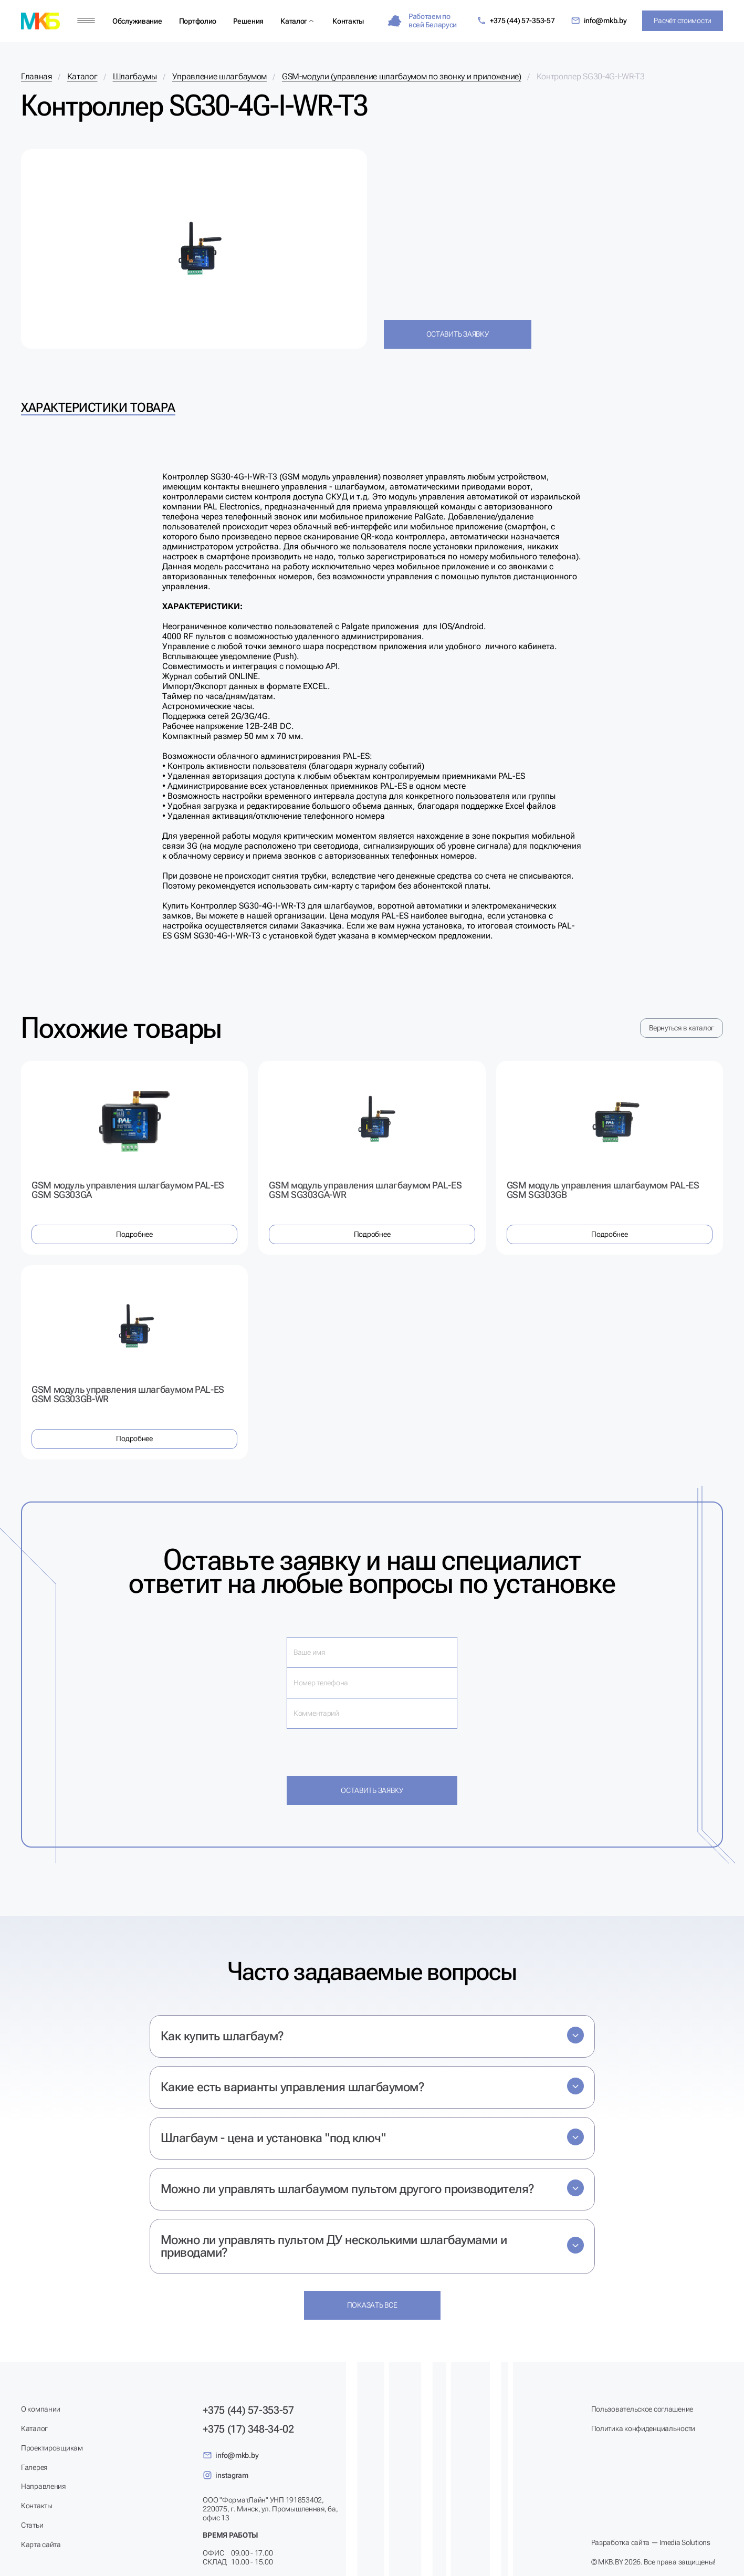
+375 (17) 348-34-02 (248, 2429)
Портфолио (197, 21)
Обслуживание (137, 21)
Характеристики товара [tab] (98, 407)
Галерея (34, 2467)
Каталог (293, 21)
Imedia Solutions (684, 2542)
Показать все (372, 2305)
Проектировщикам (52, 2448)
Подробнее (134, 1234)
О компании (40, 2409)
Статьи (32, 2525)
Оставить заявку (457, 334)
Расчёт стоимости (682, 20)
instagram (225, 2475)
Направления (43, 2486)
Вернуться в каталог (681, 1028)
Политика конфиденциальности (643, 2428)
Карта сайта (41, 2544)
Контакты (348, 21)
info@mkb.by (599, 21)
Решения (248, 21)
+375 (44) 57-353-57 (516, 21)
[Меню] (86, 21)
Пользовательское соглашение (642, 2409)
